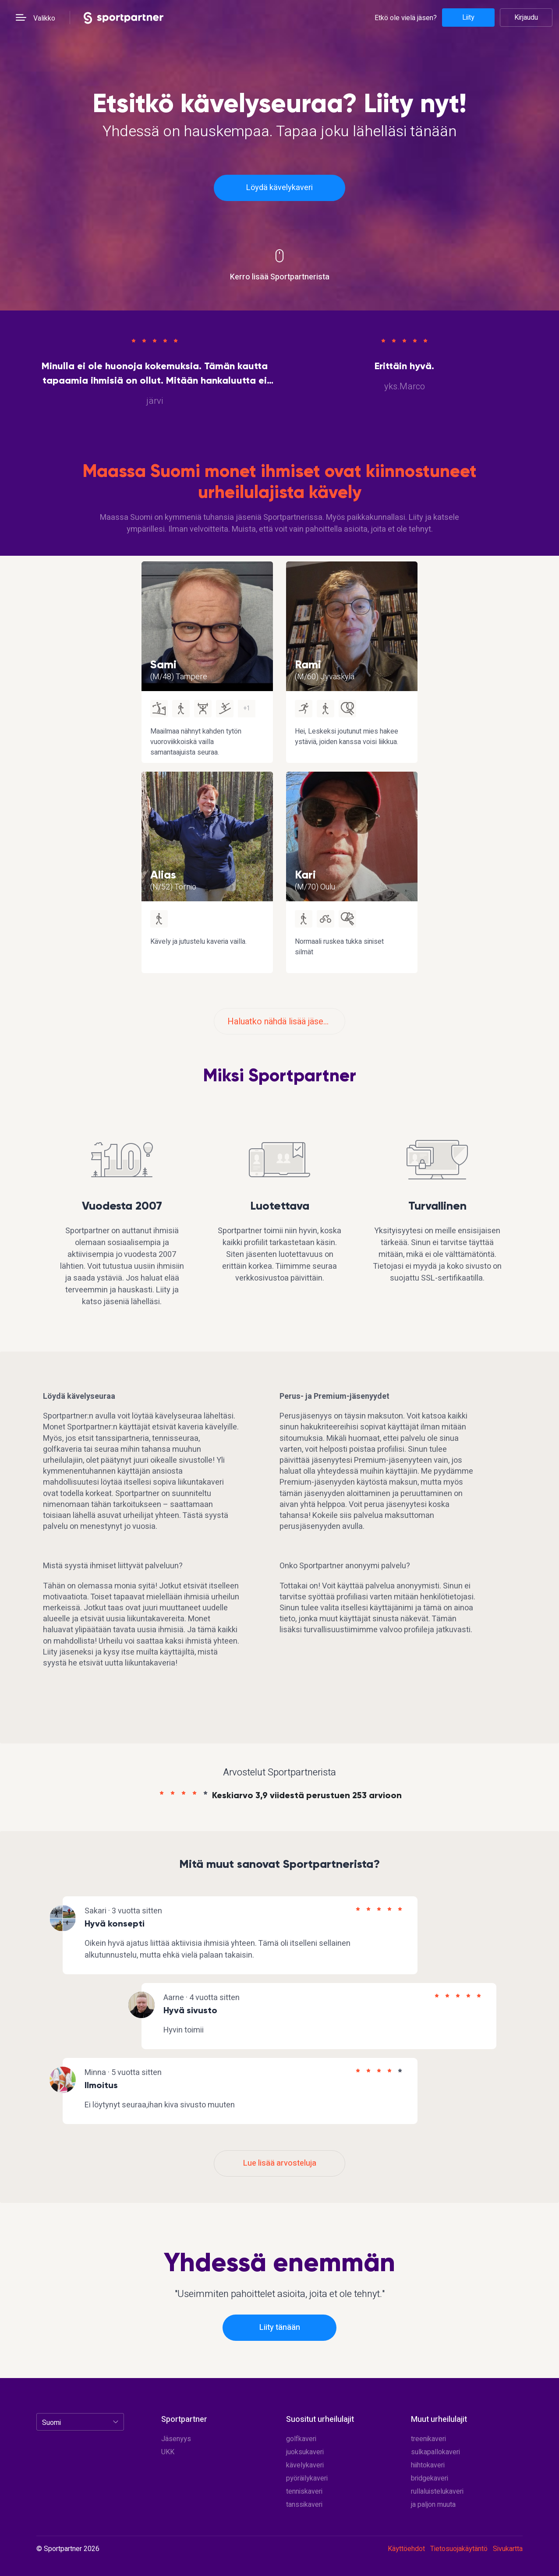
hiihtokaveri (428, 2465)
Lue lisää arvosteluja (279, 2163)
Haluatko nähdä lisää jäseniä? (282, 1021)
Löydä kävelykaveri (279, 188)
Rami (308, 664)
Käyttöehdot (406, 2549)
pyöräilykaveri (307, 2478)
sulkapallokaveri (435, 2452)
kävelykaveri (305, 2465)
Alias (163, 875)
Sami (163, 664)
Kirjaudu (526, 17)
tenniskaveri (304, 2491)
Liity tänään (279, 2327)
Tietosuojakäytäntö (459, 2549)
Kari (305, 875)
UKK (167, 2452)
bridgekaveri (429, 2478)
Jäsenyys (176, 2439)
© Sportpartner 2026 (67, 2549)
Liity (468, 17)
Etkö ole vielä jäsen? (406, 18)
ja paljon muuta (433, 2504)
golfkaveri (301, 2439)
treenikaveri (428, 2439)
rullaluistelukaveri (437, 2491)
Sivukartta (508, 2549)
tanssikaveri (304, 2504)
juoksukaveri (305, 2452)
